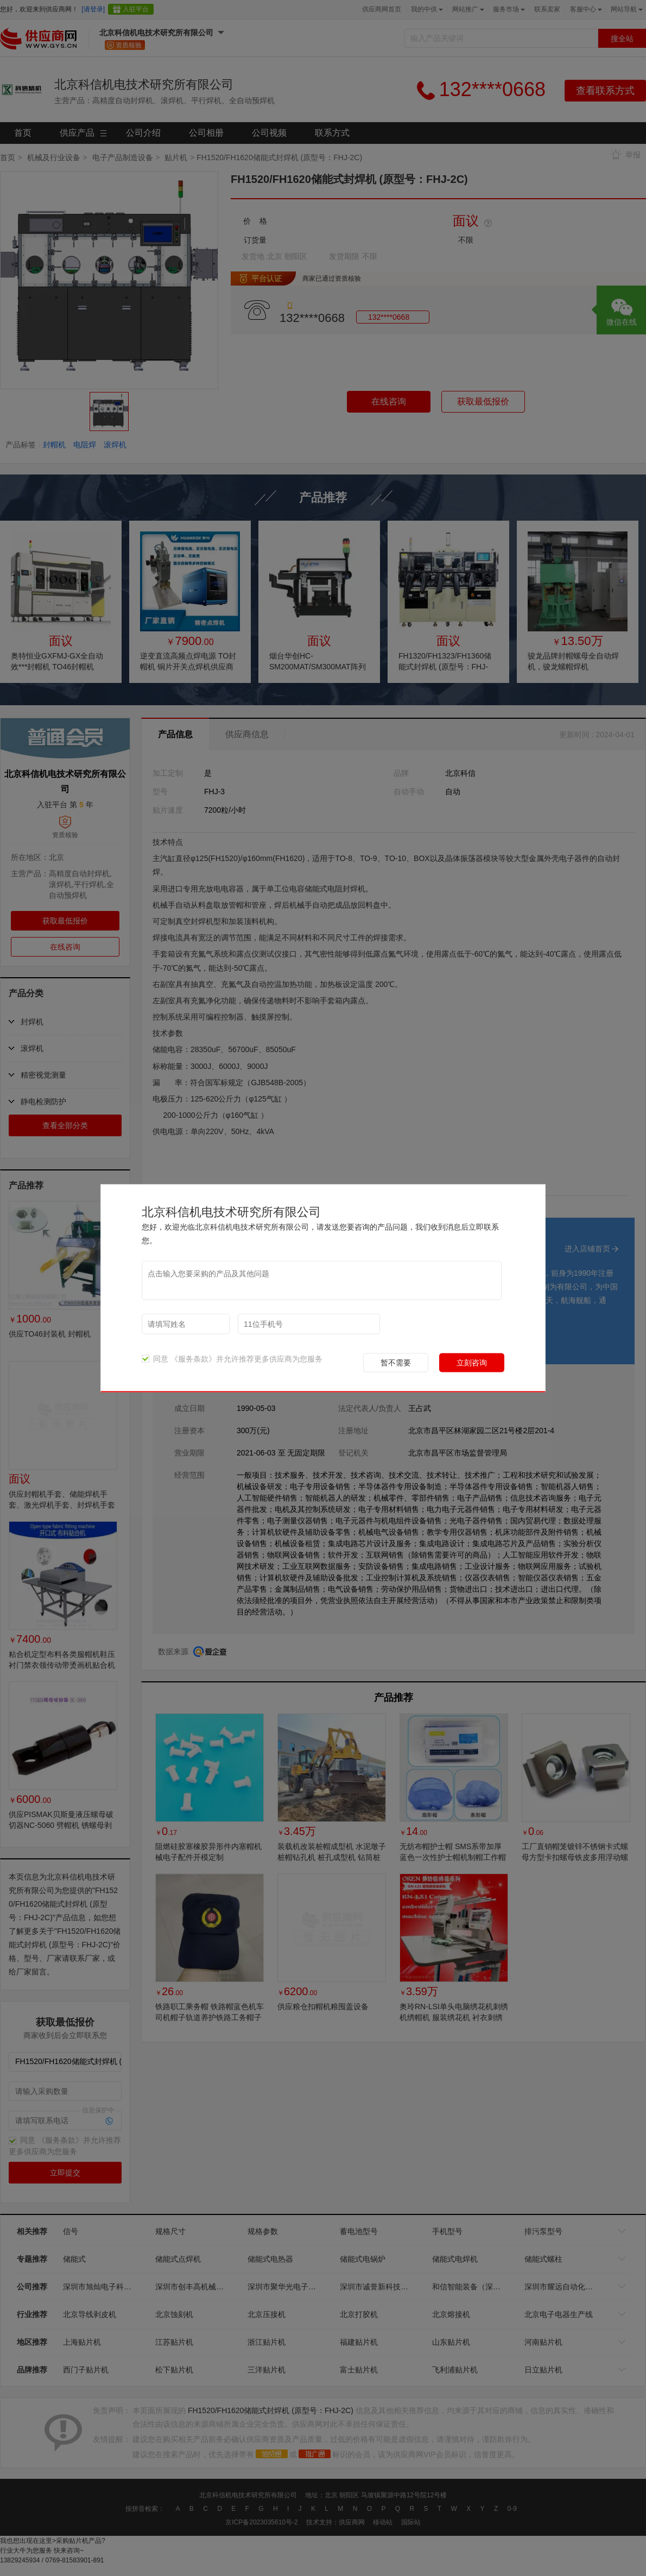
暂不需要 (396, 1362)
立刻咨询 (472, 1362)
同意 (155, 1358)
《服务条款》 (193, 1358)
